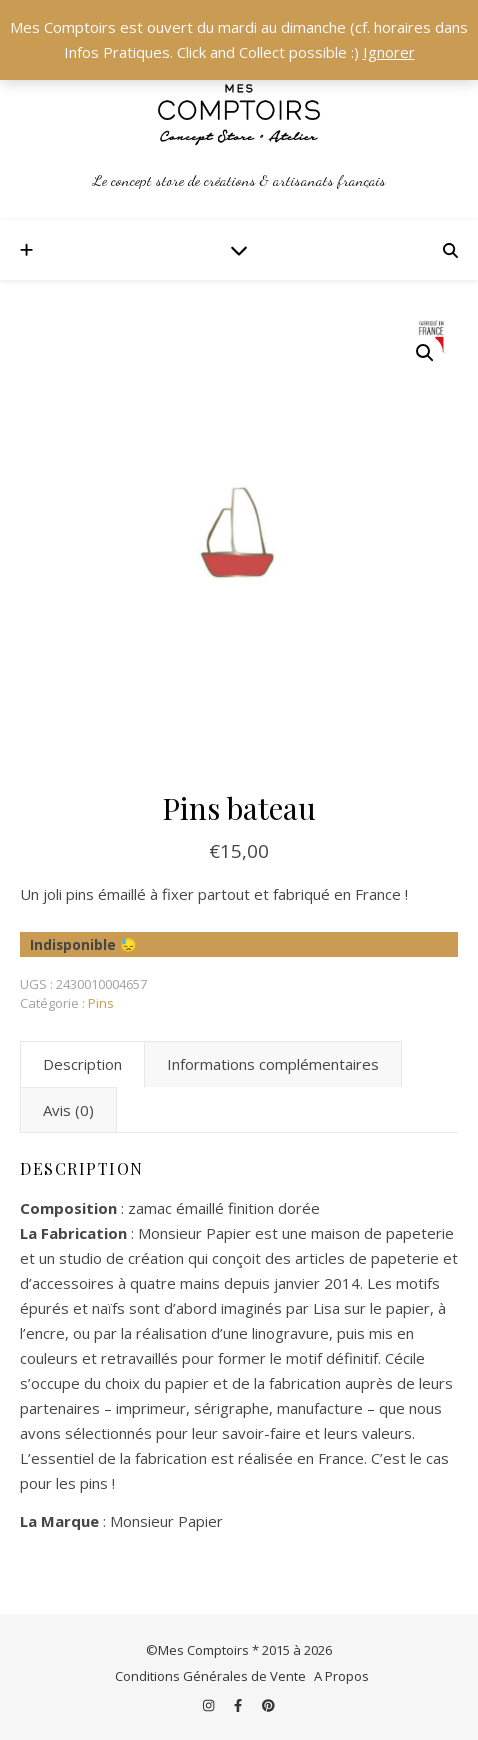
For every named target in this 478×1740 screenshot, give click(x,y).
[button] (425, 353)
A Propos (341, 1676)
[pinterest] (268, 1705)
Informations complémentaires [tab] (273, 1064)
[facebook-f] (239, 1705)
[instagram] (210, 1705)
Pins (101, 1003)
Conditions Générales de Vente (210, 1676)
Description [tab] (82, 1064)
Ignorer (389, 52)
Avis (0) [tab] (68, 1110)
